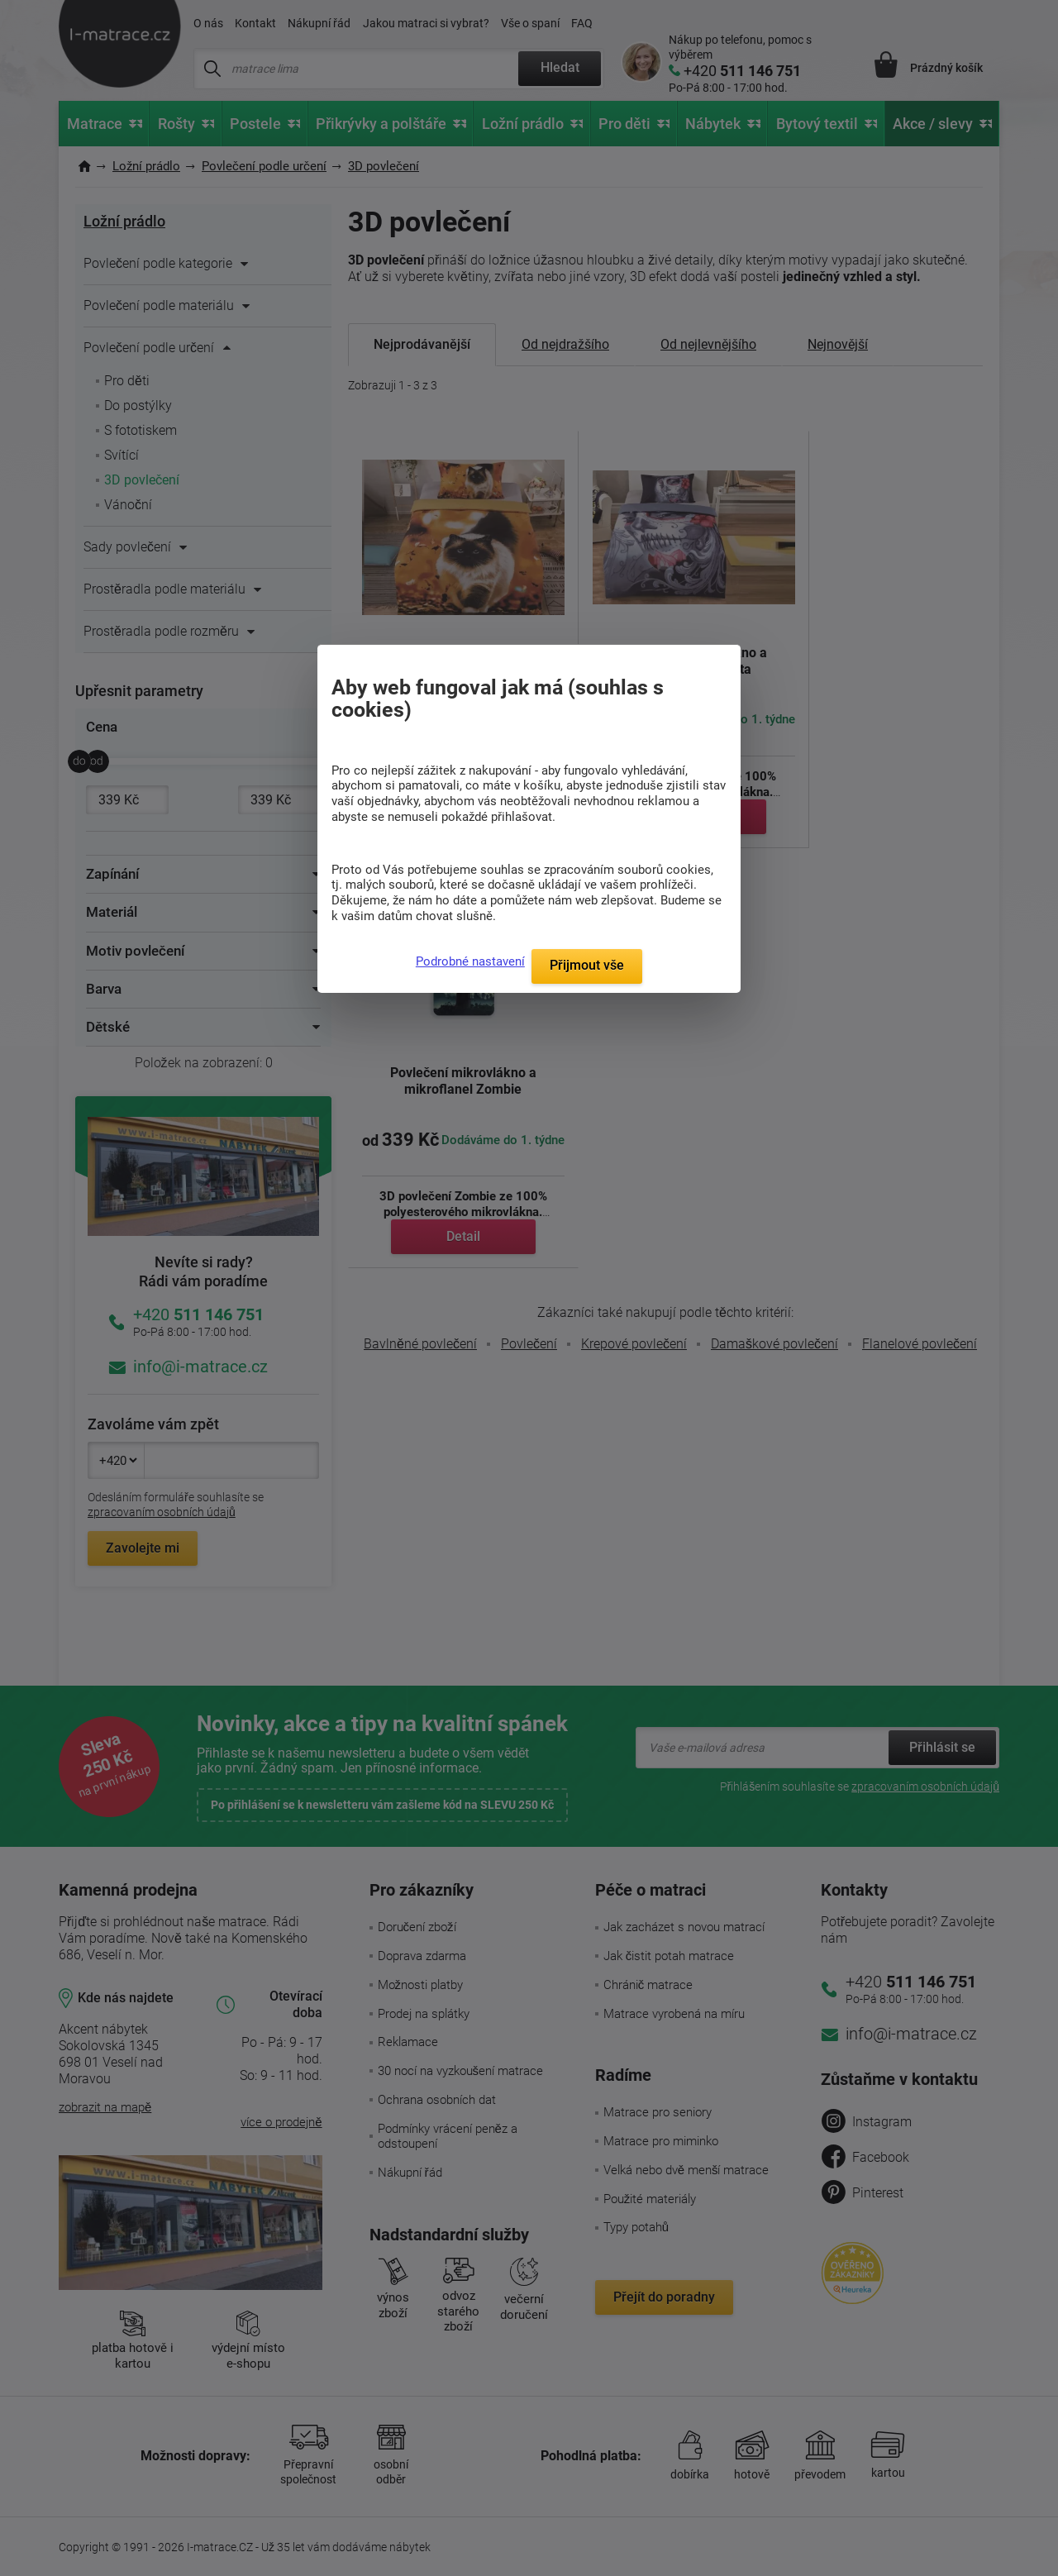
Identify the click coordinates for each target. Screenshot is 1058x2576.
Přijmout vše (587, 965)
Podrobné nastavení (470, 961)
